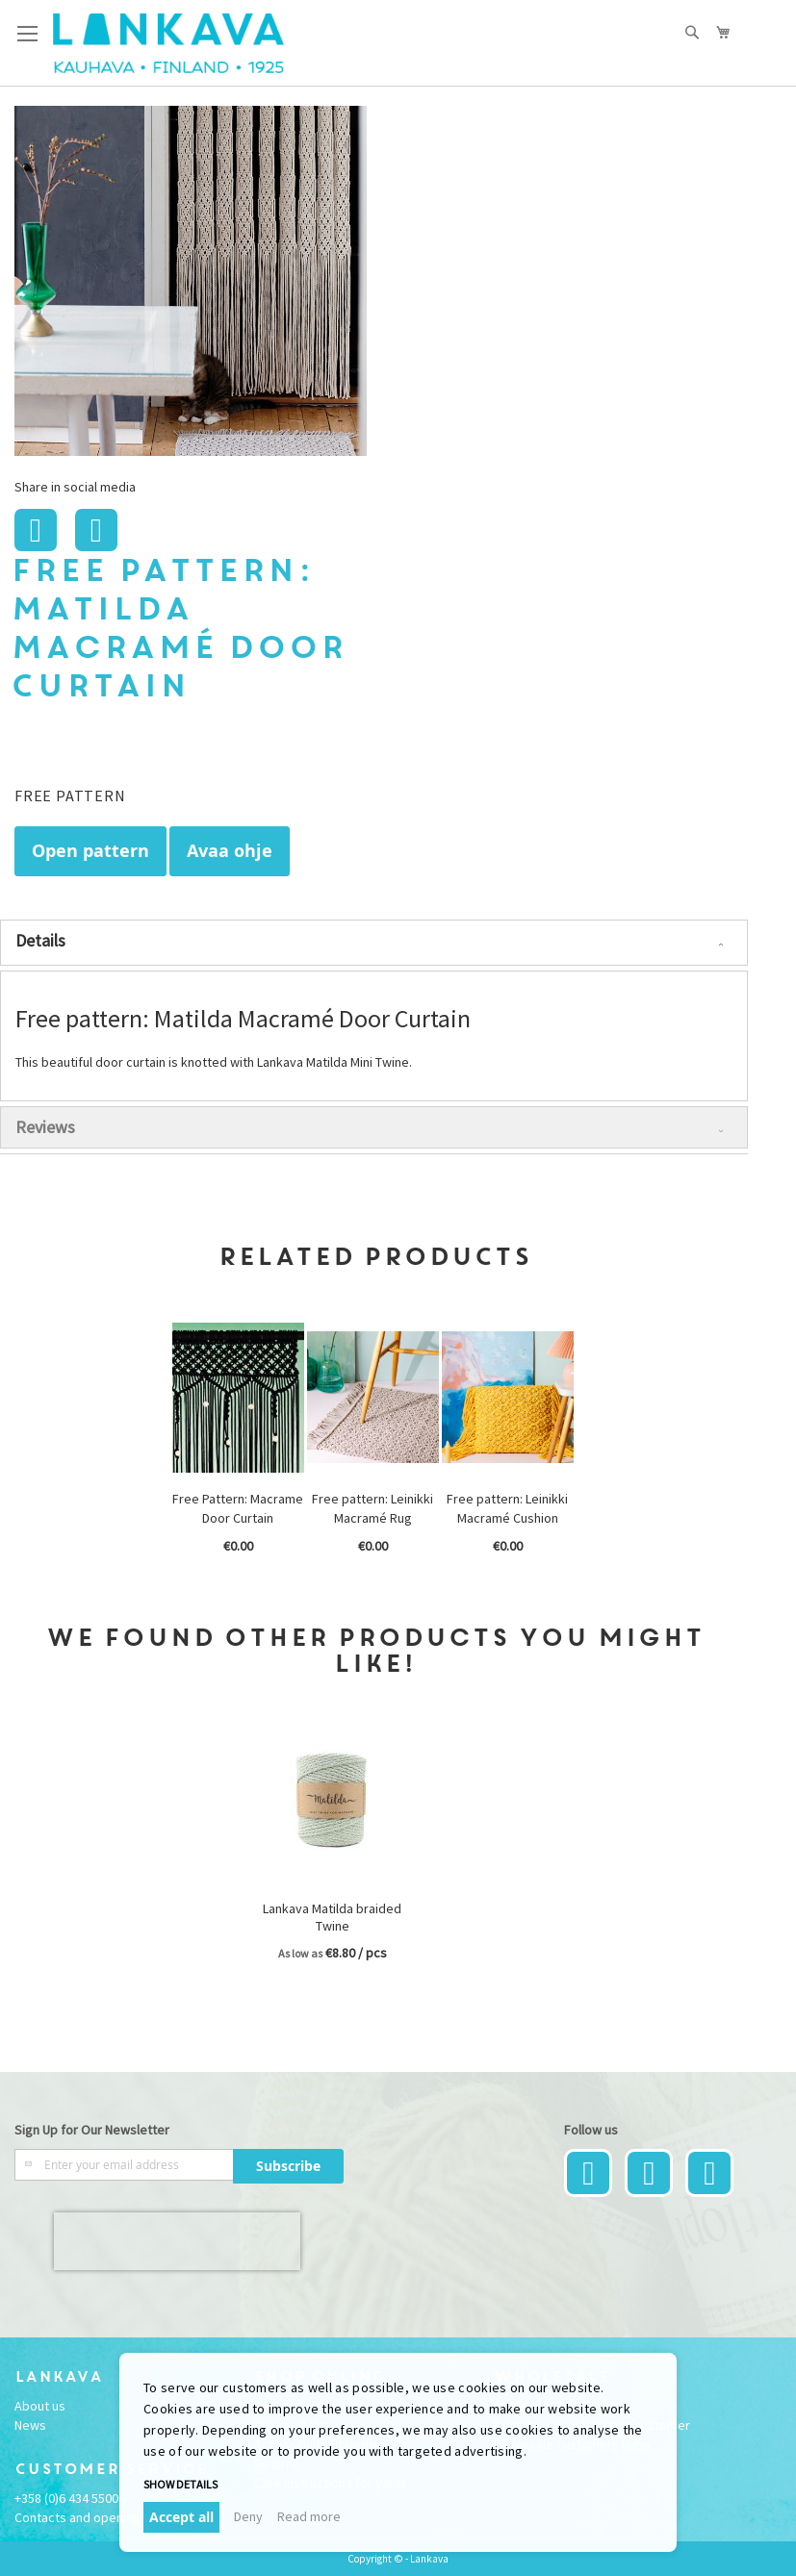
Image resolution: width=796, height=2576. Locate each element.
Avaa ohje (229, 851)
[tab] (374, 943)
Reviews (45, 1127)
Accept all (181, 2517)
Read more (309, 2516)
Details (40, 940)
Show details (180, 2484)
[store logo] (168, 43)
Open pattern (90, 851)
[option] (239, 1446)
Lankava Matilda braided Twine (332, 1917)
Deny (248, 2516)
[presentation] (177, 2241)
